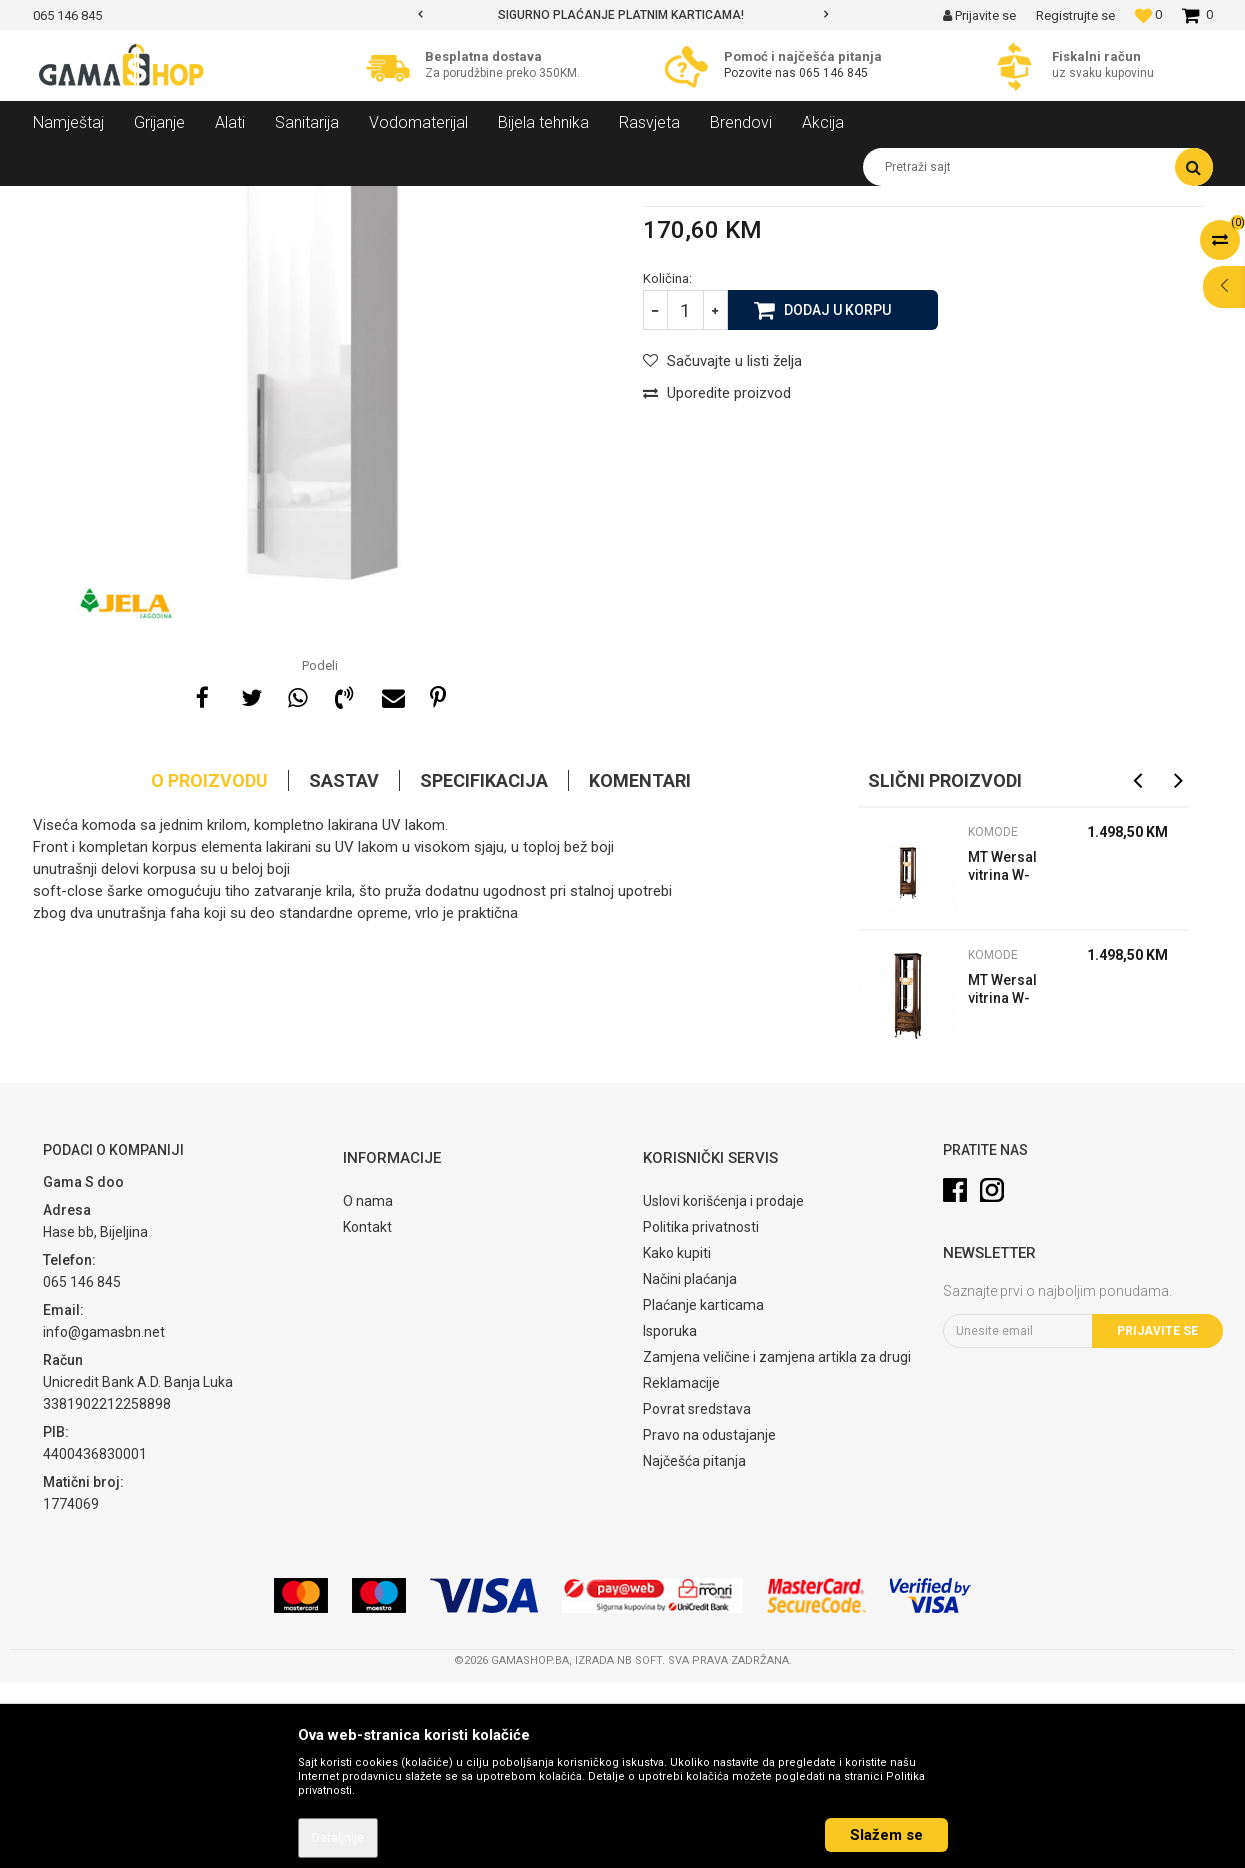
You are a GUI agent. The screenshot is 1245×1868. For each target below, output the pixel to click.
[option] (623, 15)
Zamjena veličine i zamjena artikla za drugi (777, 1543)
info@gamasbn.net (104, 1518)
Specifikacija (484, 966)
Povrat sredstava (697, 1595)
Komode (374, 201)
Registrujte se (1075, 15)
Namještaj (215, 201)
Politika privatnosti (701, 1413)
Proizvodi (141, 201)
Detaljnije (338, 1838)
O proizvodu (209, 966)
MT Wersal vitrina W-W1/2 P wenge (1002, 1177)
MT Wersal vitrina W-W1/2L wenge (1011, 1054)
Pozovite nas (761, 73)
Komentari (640, 966)
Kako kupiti (677, 1439)
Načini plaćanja (690, 1465)
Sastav (344, 966)
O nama (368, 1387)
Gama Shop (64, 201)
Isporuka (670, 1517)
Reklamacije (681, 1569)
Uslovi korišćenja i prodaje (723, 1387)
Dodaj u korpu (837, 495)
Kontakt (367, 1413)
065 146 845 (833, 73)
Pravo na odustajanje (709, 1621)
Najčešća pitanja (694, 1647)
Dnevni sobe (297, 201)
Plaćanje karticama (703, 1491)
